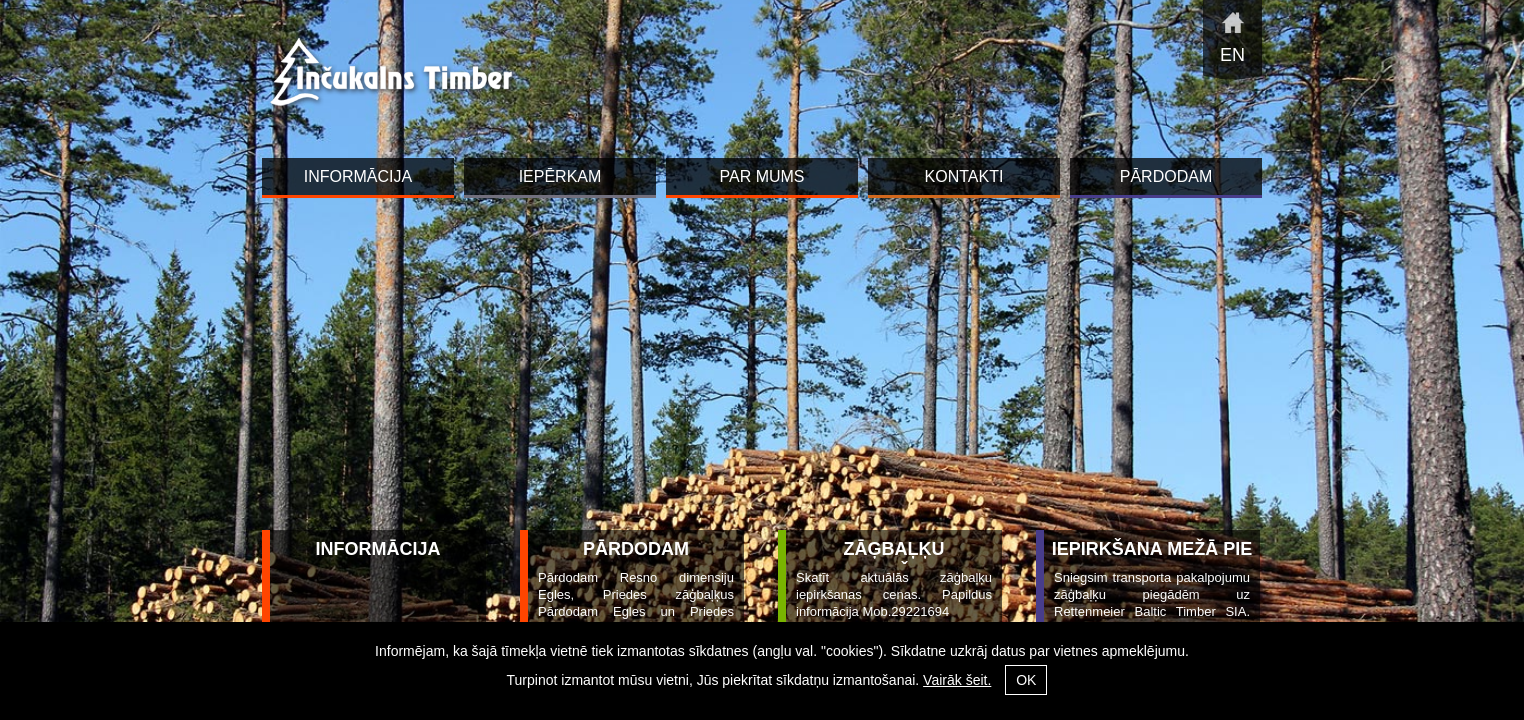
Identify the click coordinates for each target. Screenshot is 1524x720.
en (1232, 55)
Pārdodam (636, 549)
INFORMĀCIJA (378, 549)
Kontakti (964, 176)
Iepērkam (560, 176)
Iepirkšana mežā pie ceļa (1152, 560)
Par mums (761, 176)
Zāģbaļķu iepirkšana (893, 560)
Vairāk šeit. (957, 680)
